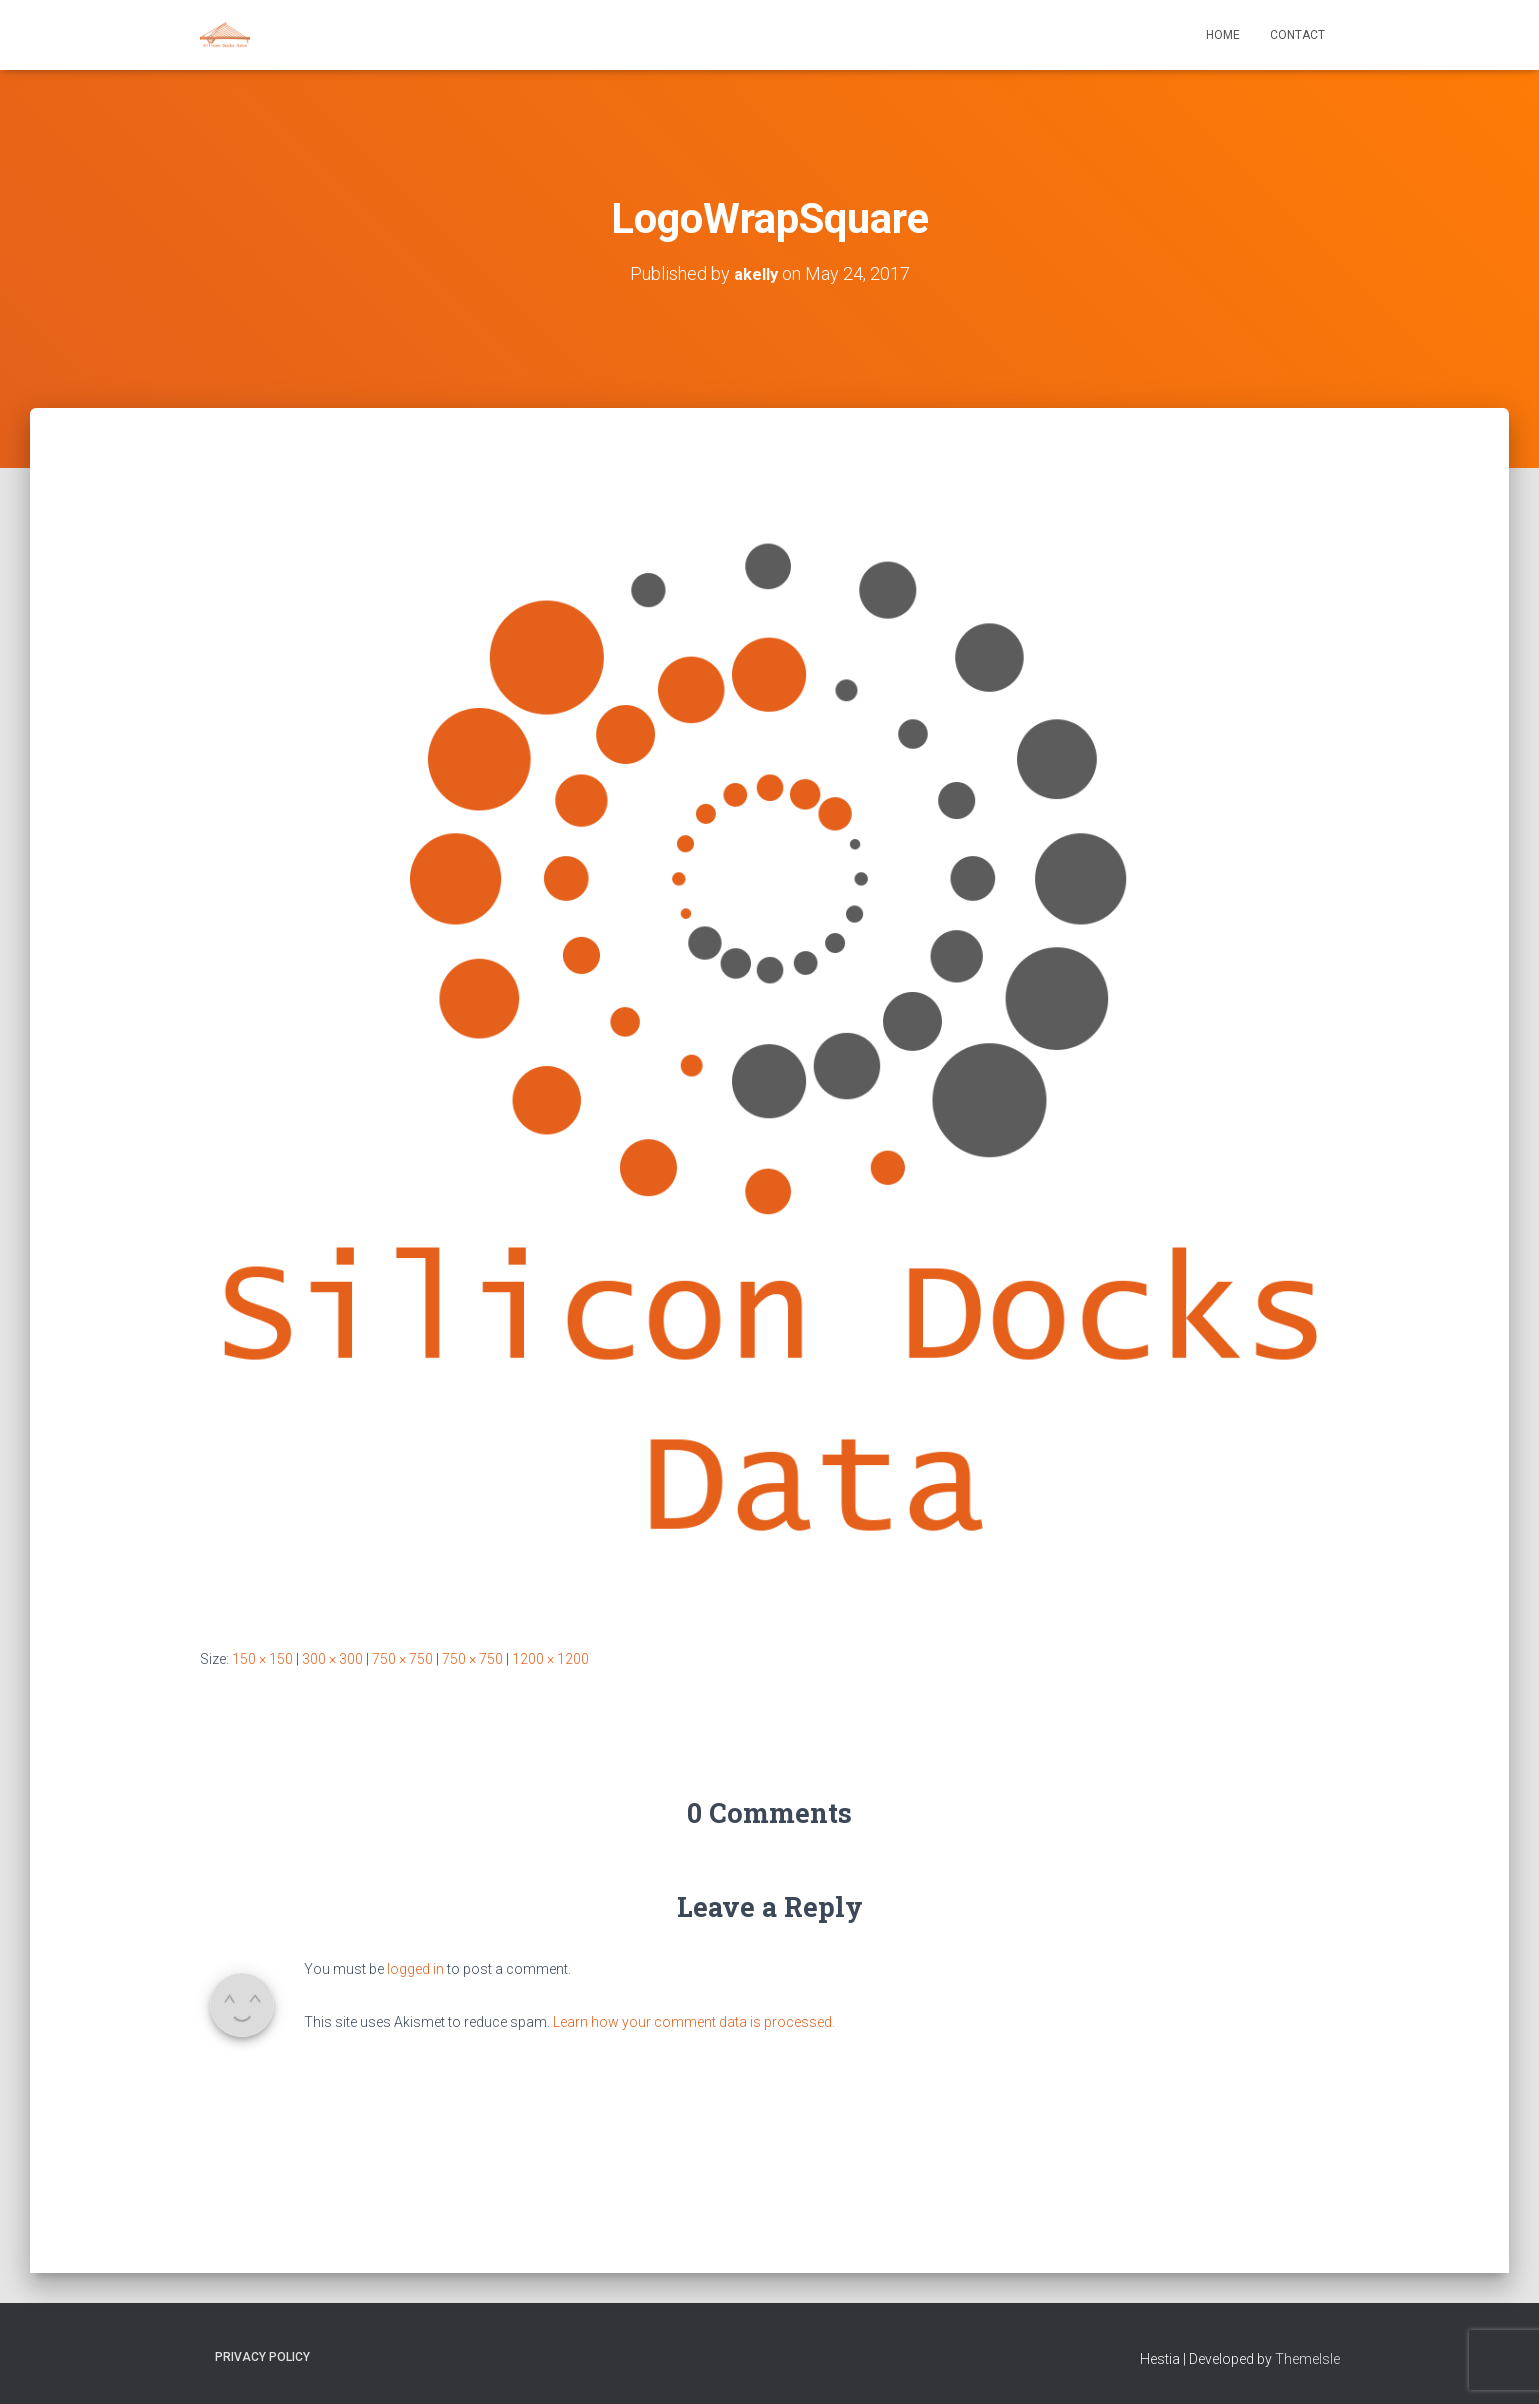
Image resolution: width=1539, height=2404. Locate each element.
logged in (415, 1969)
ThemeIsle (1307, 2359)
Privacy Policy (262, 2357)
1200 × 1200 (550, 1659)
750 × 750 (402, 1659)
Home (1223, 35)
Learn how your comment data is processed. (694, 2022)
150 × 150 (262, 1659)
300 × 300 (332, 1659)
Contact (1297, 35)
